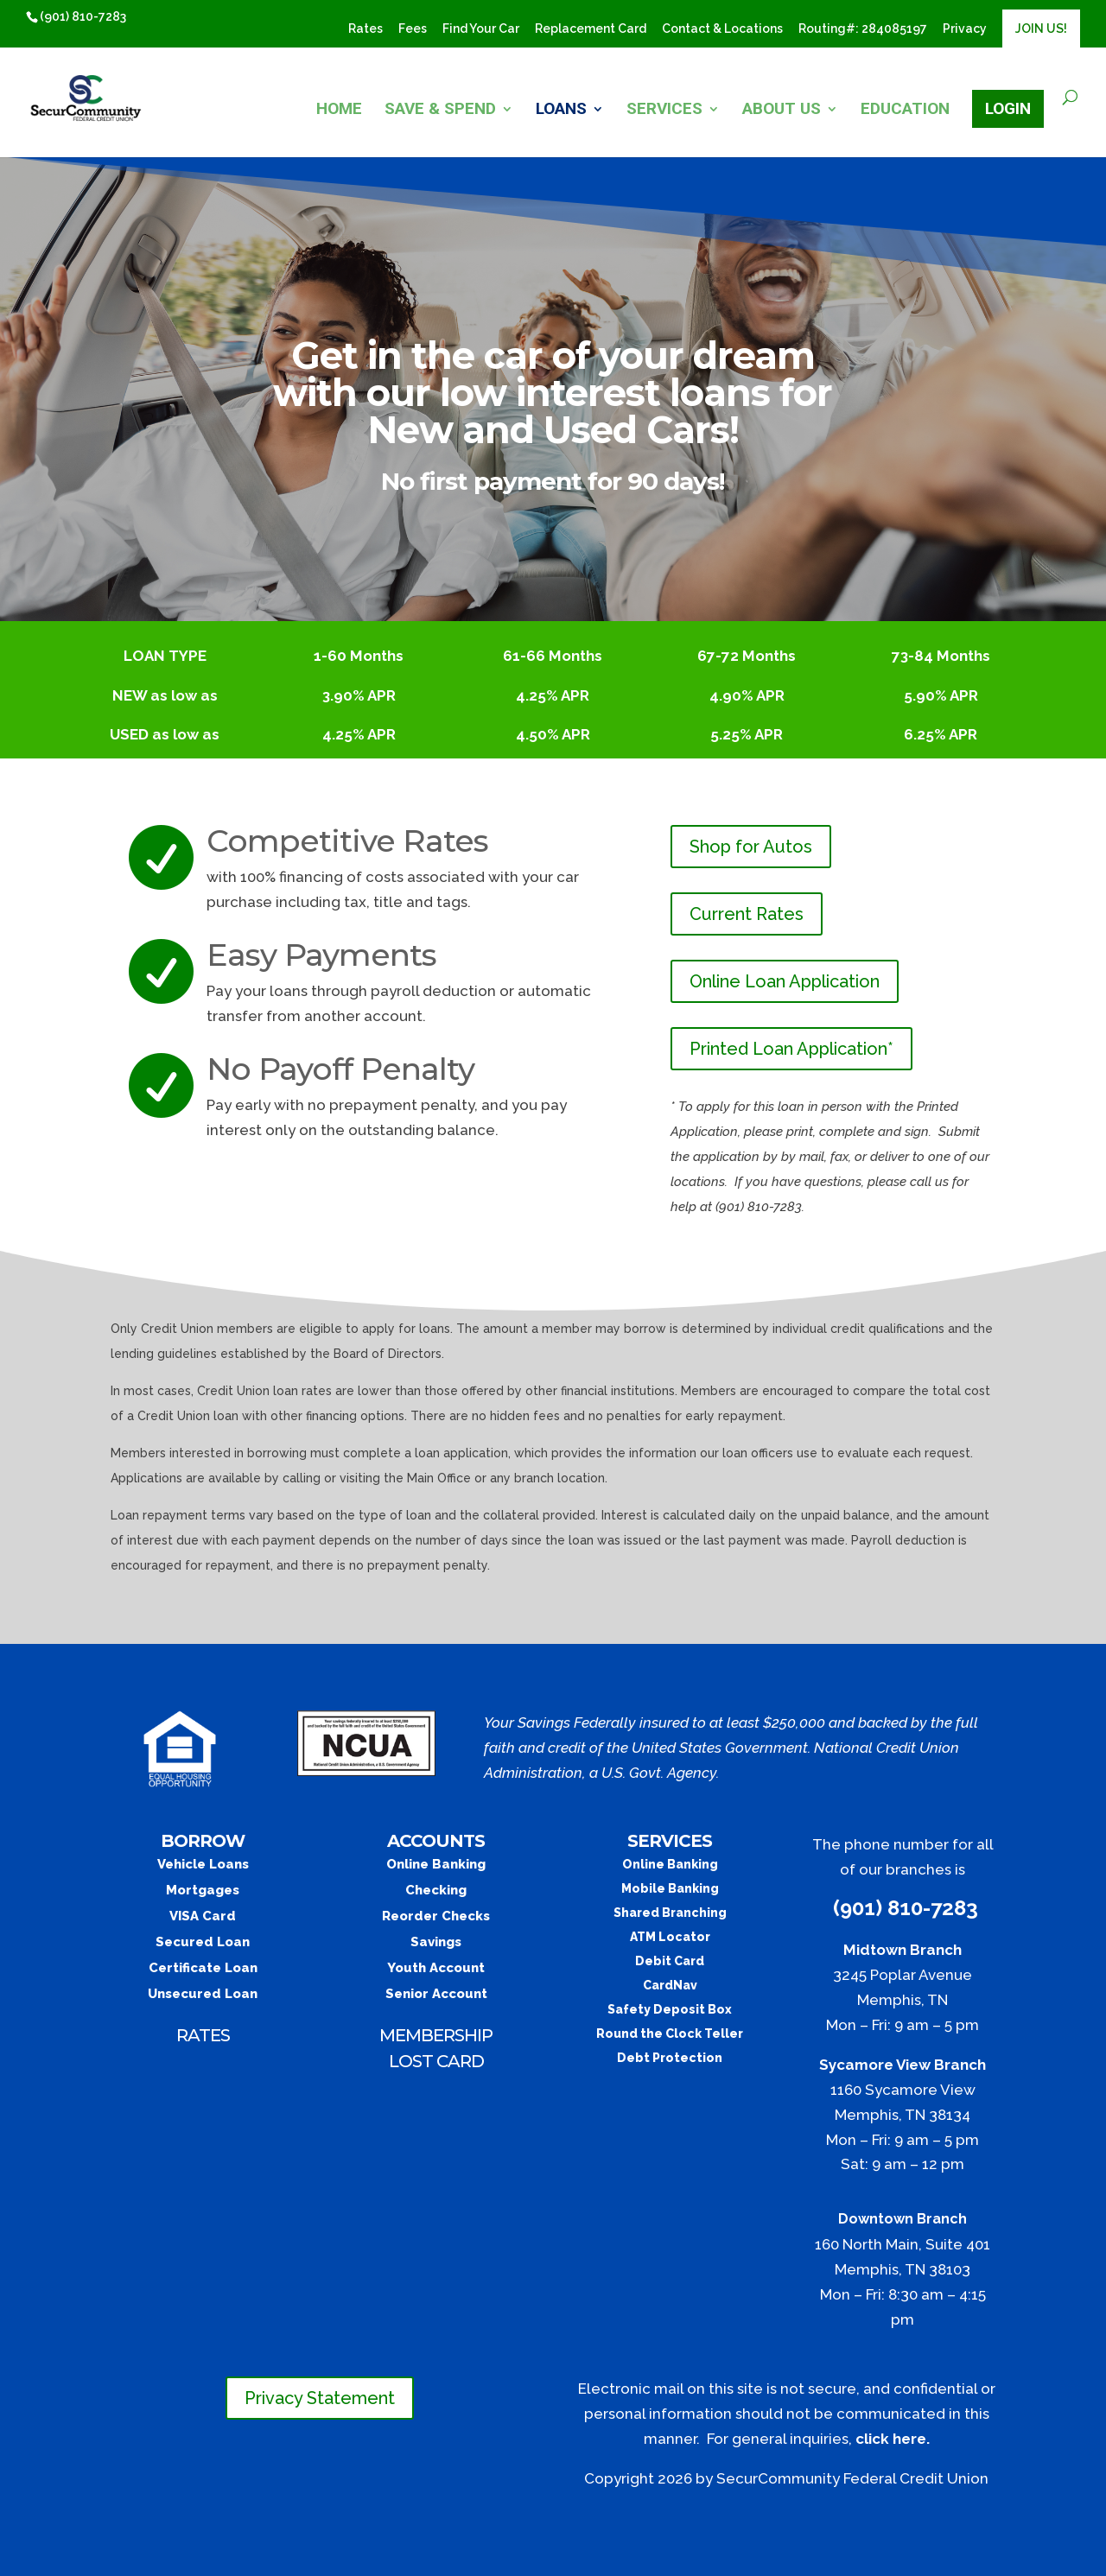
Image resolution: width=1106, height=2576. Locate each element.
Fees (412, 28)
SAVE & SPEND (440, 110)
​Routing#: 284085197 (862, 28)
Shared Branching (670, 1912)
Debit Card (669, 1961)
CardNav (670, 1985)
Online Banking (436, 1864)
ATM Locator (670, 1937)
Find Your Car (480, 28)
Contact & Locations (722, 28)
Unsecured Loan (202, 1994)
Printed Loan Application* (791, 1048)
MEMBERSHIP (436, 2035)
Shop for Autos (751, 846)
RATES (203, 2035)
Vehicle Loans (203, 1864)
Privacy (965, 28)
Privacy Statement (320, 2398)
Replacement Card (590, 28)
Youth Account (436, 1968)
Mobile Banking (670, 1888)
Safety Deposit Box (669, 2009)
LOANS (561, 110)
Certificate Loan (203, 1968)
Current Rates (747, 914)
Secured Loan (203, 1942)
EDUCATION (905, 110)
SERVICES (664, 110)
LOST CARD (436, 2061)
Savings (435, 1942)
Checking (436, 1890)
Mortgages (202, 1890)
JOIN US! (1041, 28)
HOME (339, 110)
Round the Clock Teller (669, 2033)
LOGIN (1008, 108)
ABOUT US (781, 110)
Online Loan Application (785, 981)
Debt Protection (669, 2058)
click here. (892, 2438)
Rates (365, 28)
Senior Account (436, 1994)
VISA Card (202, 1916)
